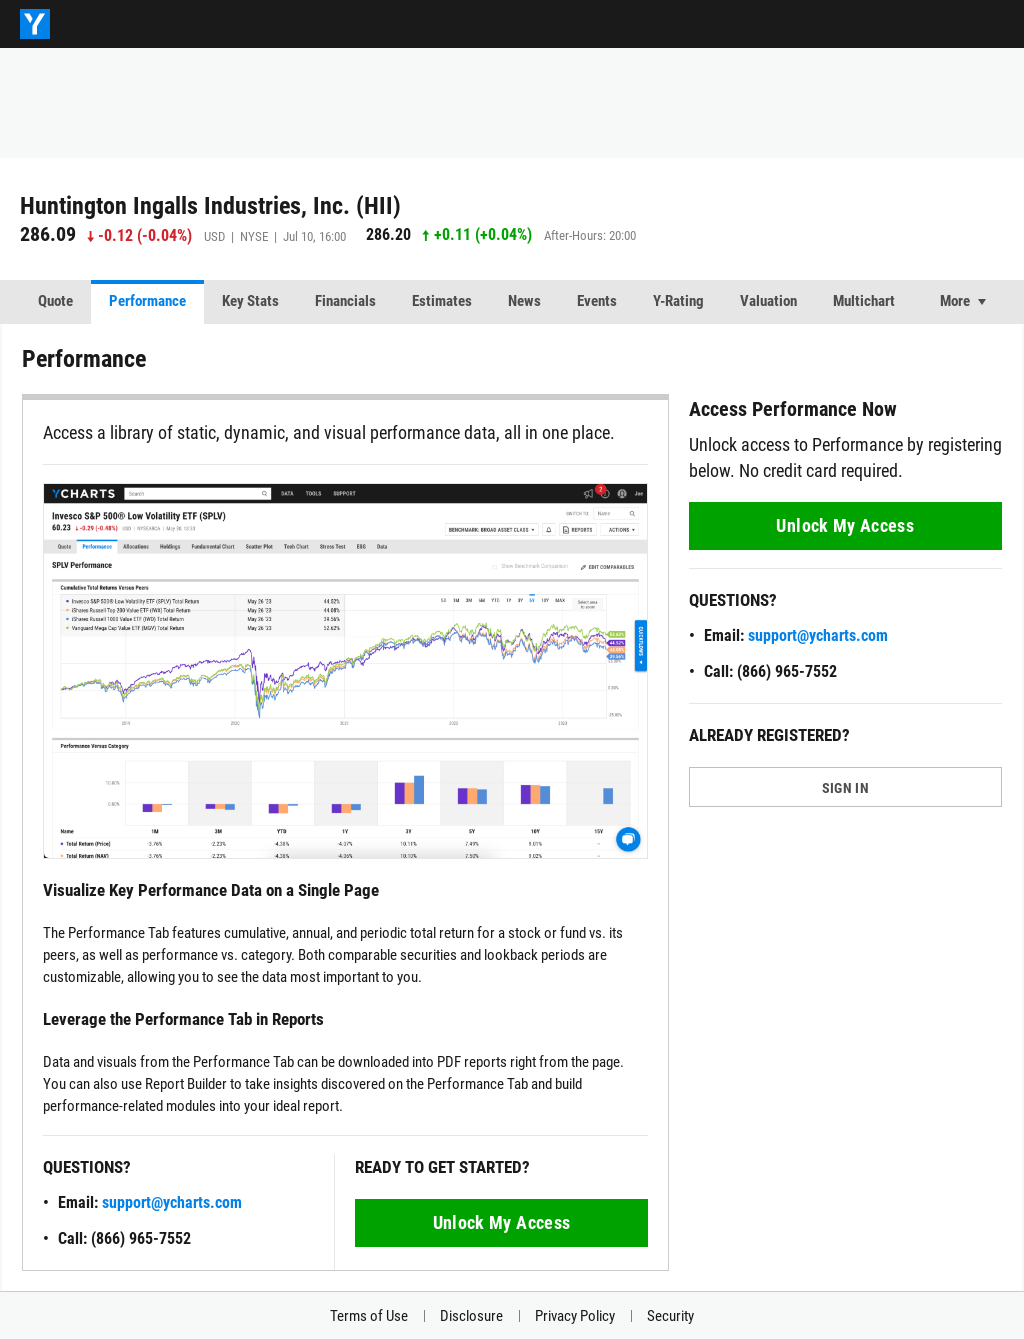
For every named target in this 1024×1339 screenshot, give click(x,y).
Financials (345, 301)
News (524, 301)
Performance (147, 301)
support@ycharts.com (172, 1202)
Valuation (768, 301)
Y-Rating (678, 301)
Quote (55, 301)
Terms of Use (369, 1316)
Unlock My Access (502, 1222)
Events (597, 301)
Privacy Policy (575, 1316)
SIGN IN (845, 788)
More (955, 301)
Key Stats (250, 301)
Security (670, 1316)
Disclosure (471, 1316)
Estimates (442, 301)
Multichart (864, 301)
